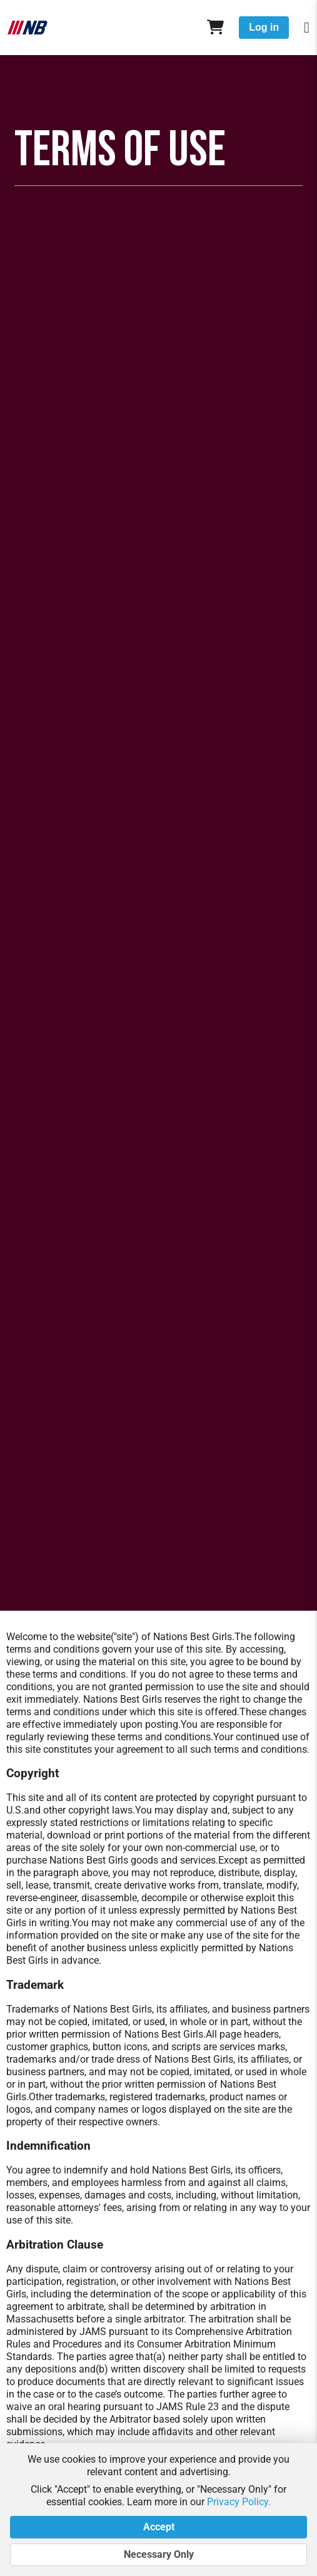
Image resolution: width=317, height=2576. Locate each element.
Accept (158, 2527)
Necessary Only (158, 2554)
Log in (264, 27)
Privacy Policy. (239, 2502)
